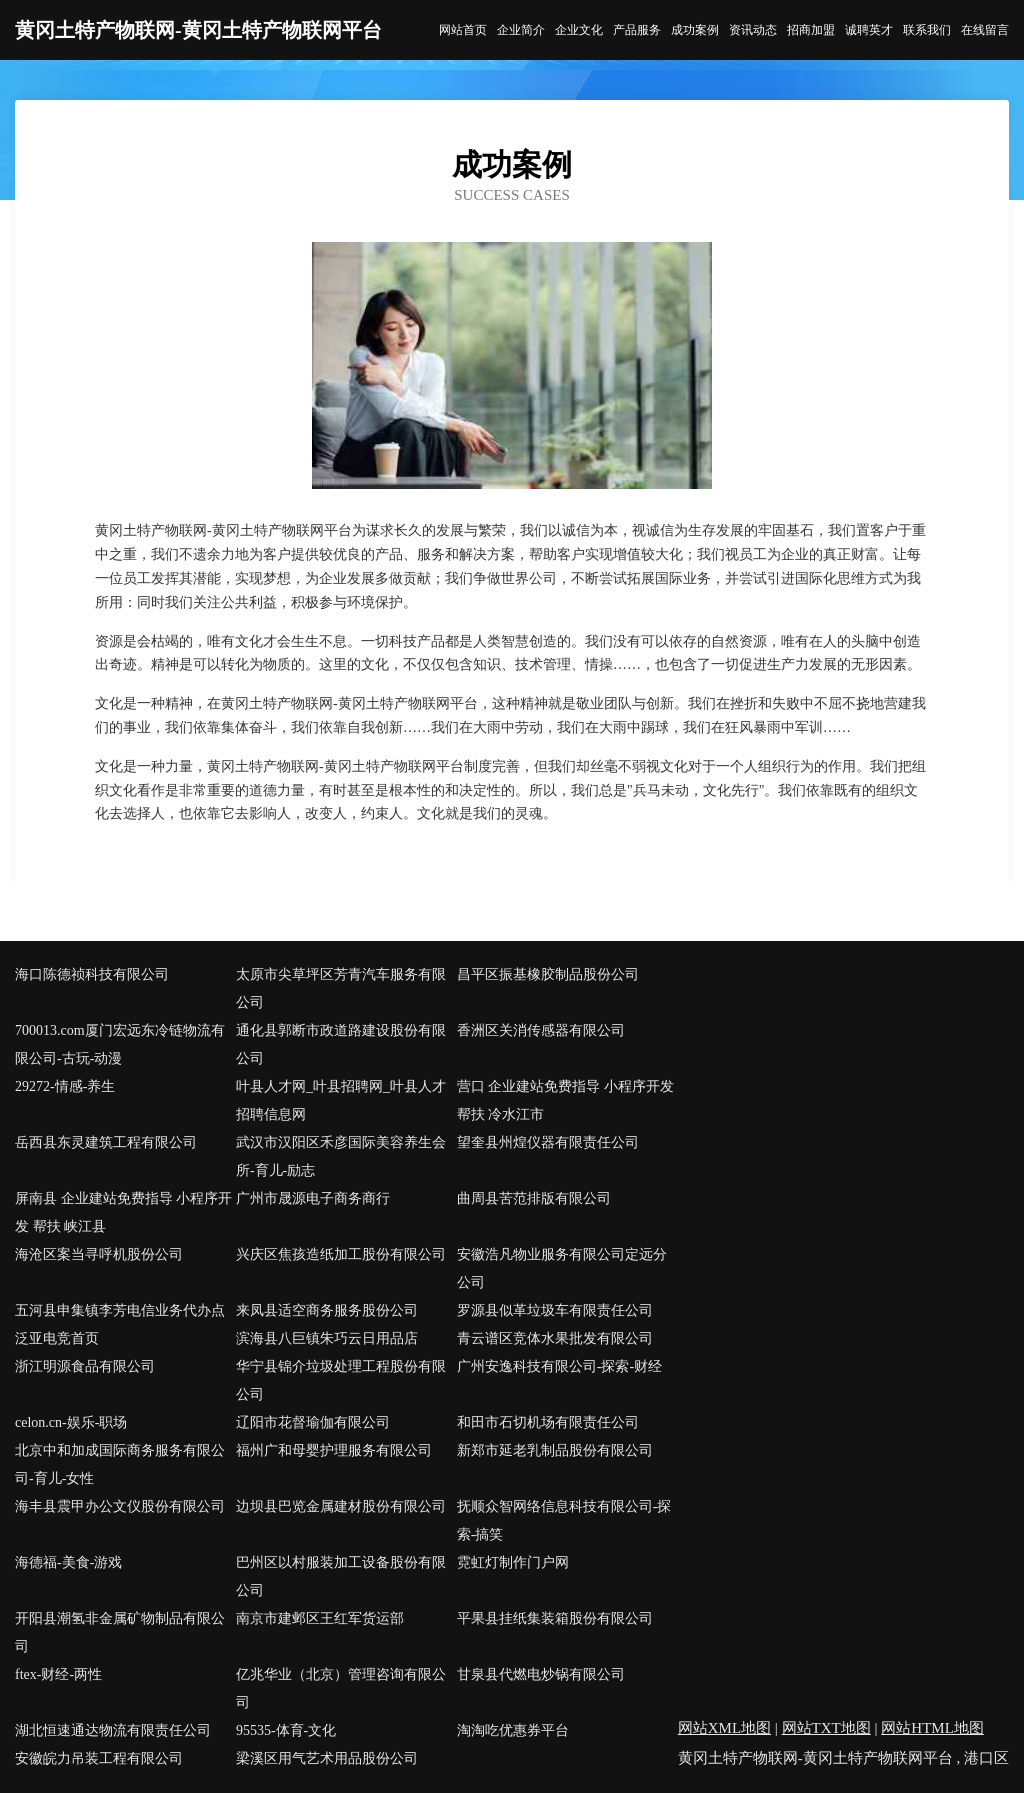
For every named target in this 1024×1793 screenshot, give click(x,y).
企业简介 (521, 30)
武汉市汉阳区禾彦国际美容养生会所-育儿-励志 (341, 1156)
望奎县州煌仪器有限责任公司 (548, 1142)
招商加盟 (811, 30)
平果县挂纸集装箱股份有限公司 (555, 1618)
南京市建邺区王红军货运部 (320, 1618)
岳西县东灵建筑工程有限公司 (106, 1142)
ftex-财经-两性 (58, 1674)
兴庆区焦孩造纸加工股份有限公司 (341, 1254)
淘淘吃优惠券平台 (513, 1730)
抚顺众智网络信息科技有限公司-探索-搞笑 (564, 1520)
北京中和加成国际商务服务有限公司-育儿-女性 (120, 1464)
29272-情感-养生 (65, 1086)
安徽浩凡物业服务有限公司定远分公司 (562, 1268)
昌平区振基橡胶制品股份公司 (548, 974)
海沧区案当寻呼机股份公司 (99, 1254)
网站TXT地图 (826, 1728)
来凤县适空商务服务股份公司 (327, 1310)
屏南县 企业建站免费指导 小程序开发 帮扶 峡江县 (123, 1212)
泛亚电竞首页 (57, 1338)
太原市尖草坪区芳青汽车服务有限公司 (341, 988)
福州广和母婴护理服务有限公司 (334, 1450)
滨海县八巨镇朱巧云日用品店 (327, 1338)
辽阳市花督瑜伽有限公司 (313, 1422)
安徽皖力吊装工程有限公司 (99, 1758)
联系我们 (927, 30)
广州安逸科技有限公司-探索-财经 (559, 1366)
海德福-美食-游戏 (68, 1562)
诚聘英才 (869, 30)
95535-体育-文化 (286, 1730)
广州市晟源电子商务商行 (313, 1198)
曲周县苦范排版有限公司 (534, 1198)
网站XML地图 (724, 1728)
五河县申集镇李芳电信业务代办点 (120, 1310)
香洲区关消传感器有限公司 (541, 1030)
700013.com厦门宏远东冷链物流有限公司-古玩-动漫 (120, 1044)
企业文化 (579, 30)
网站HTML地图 (932, 1728)
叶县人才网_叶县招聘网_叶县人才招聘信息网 (341, 1100)
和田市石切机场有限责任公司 (548, 1422)
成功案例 (695, 30)
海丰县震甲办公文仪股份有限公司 (120, 1506)
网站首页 (463, 30)
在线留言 (985, 30)
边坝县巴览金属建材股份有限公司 (341, 1506)
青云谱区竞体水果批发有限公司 (555, 1338)
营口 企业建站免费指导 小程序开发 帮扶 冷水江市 (565, 1100)
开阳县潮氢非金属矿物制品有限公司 (120, 1632)
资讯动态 (753, 30)
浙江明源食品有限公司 (85, 1366)
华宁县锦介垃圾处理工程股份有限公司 (341, 1380)
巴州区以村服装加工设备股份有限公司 (341, 1576)
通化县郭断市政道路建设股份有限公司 (341, 1044)
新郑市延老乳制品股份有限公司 (555, 1450)
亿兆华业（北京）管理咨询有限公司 (341, 1688)
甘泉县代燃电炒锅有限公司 (541, 1674)
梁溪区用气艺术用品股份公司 (327, 1758)
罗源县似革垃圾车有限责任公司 (555, 1310)
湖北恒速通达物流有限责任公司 (113, 1730)
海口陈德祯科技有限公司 (92, 974)
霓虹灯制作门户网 (513, 1562)
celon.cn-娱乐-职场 (71, 1422)
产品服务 (637, 30)
